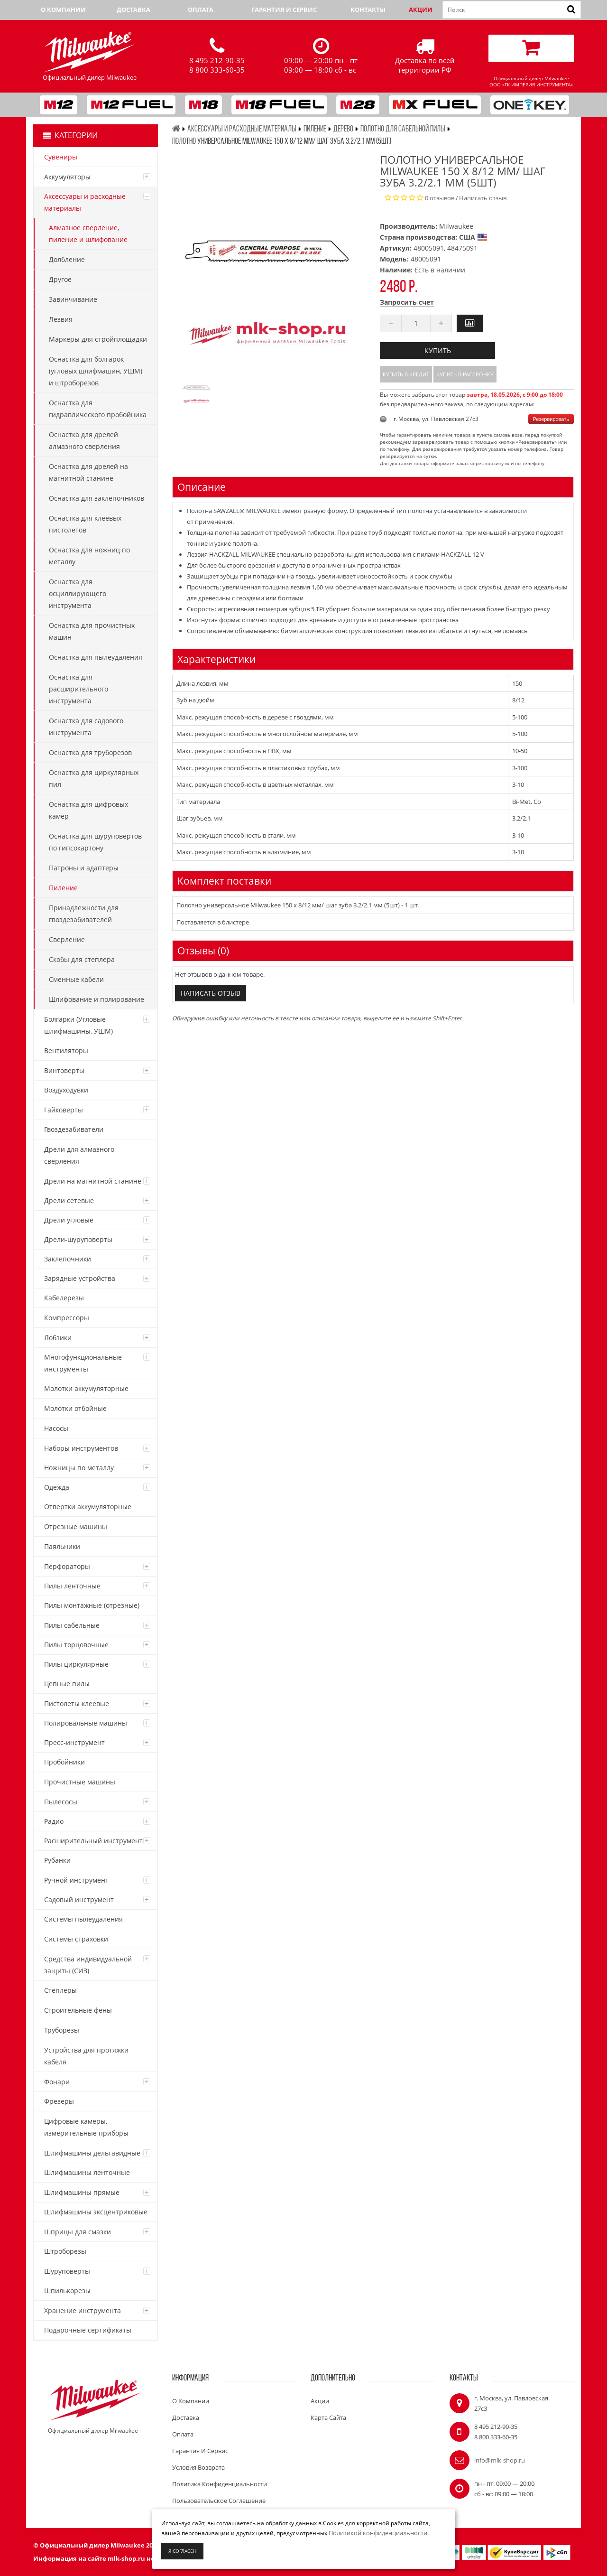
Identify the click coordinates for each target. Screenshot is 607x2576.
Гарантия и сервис (284, 9)
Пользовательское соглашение (219, 2500)
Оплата (200, 9)
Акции (420, 9)
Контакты (368, 9)
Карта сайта (328, 2417)
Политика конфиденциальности (219, 2484)
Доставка (133, 9)
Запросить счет (407, 302)
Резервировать (551, 419)
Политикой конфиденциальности (378, 2533)
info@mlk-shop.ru (499, 2460)
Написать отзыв (482, 198)
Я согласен (182, 2551)
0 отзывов (439, 198)
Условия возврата (198, 2467)
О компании (63, 9)
